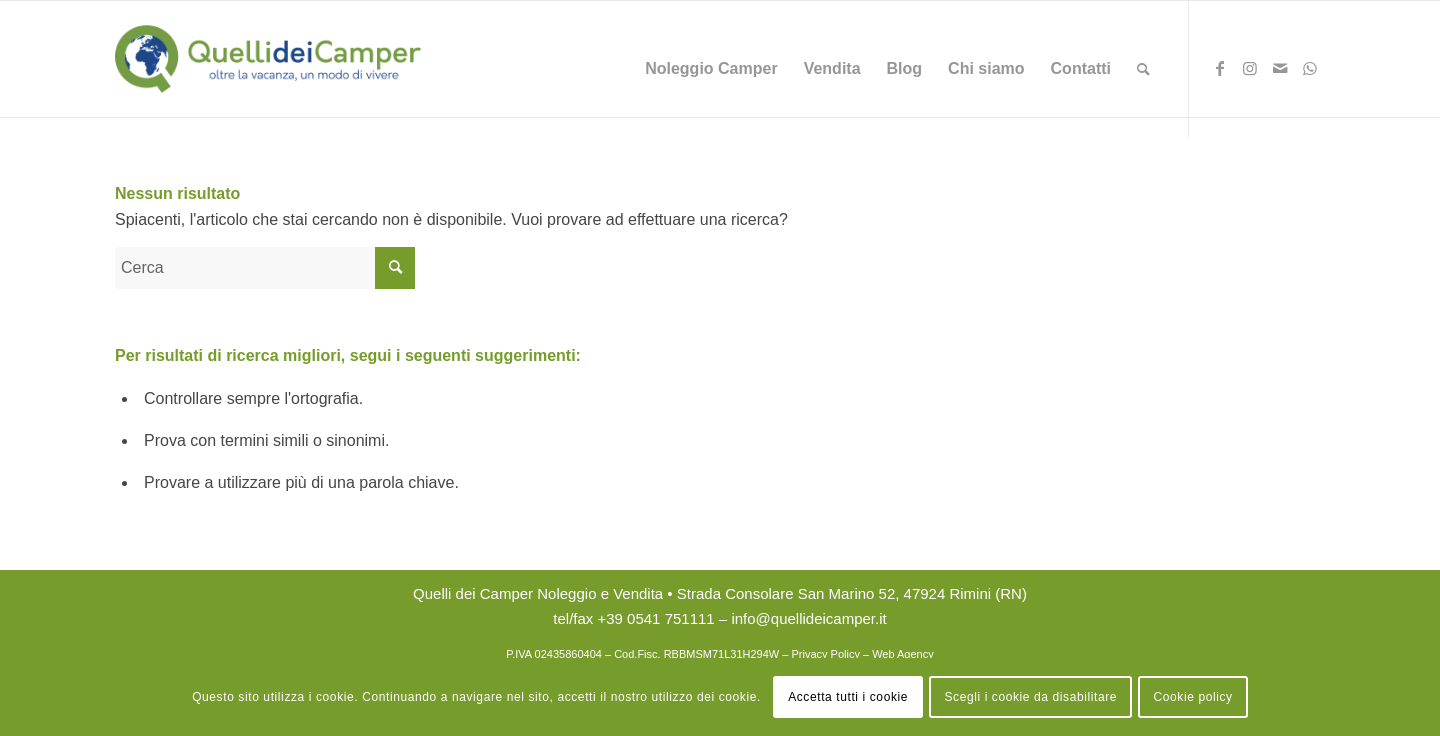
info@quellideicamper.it (808, 618)
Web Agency (903, 654)
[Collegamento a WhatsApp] (1310, 73)
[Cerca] (1143, 69)
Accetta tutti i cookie (848, 697)
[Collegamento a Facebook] (1220, 73)
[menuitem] (711, 69)
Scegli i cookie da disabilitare (1030, 697)
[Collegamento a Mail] (1280, 73)
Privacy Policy (825, 654)
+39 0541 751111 (655, 618)
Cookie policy (1193, 697)
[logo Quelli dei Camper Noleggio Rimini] (268, 59)
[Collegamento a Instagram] (1250, 73)
